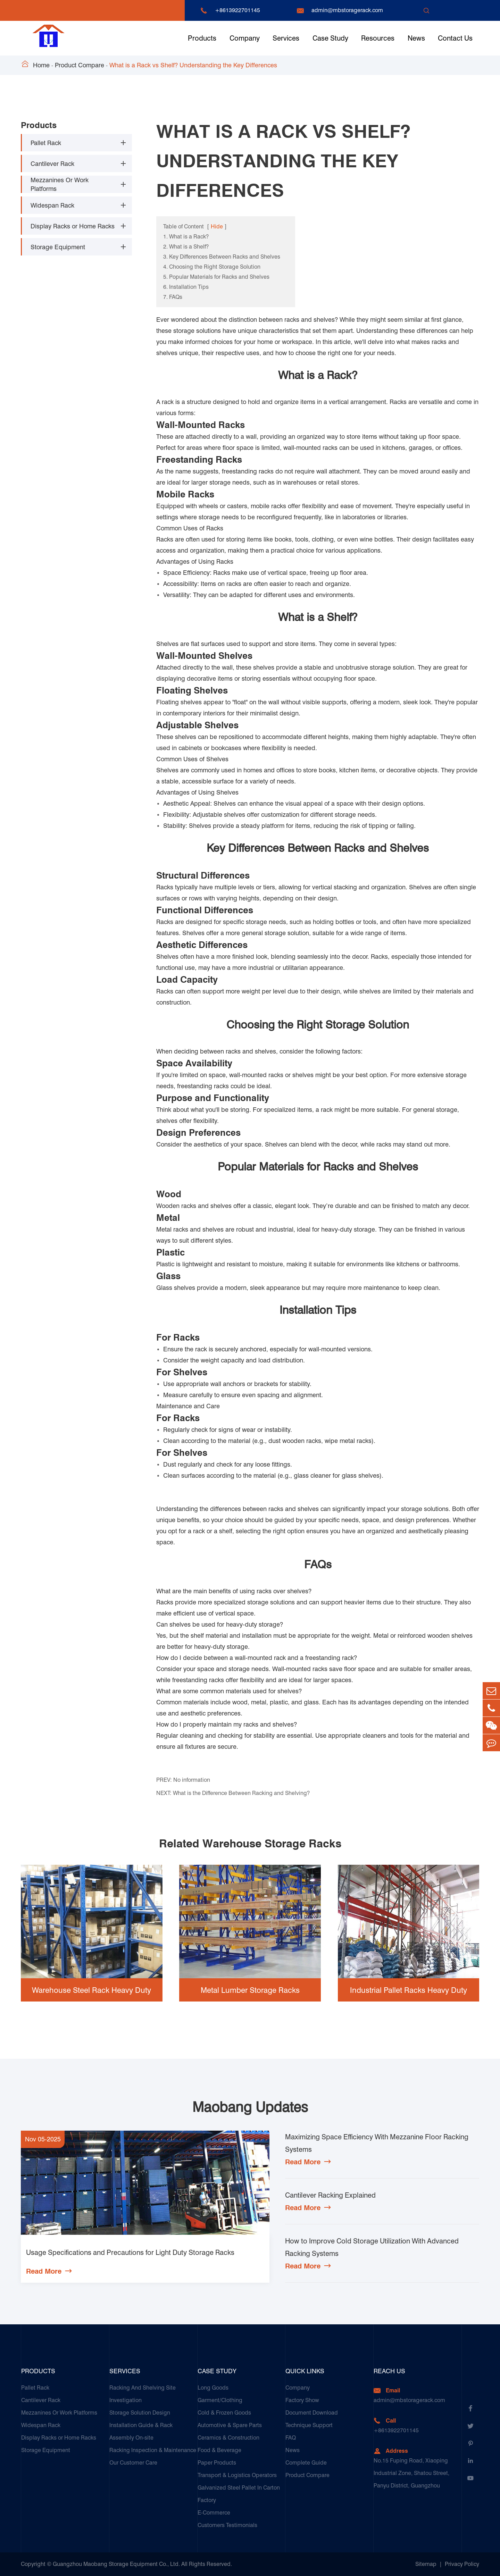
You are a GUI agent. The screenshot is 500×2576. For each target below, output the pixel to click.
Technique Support (309, 2425)
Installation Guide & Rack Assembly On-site (141, 2431)
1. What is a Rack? (186, 236)
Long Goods (213, 2387)
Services (286, 38)
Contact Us (455, 38)
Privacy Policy (462, 2564)
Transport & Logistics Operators (237, 2475)
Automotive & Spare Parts (230, 2425)
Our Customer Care (133, 2462)
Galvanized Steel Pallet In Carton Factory (239, 2493)
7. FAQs (172, 297)
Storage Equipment (58, 247)
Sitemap (425, 2564)
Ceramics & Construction (228, 2437)
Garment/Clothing (220, 2400)
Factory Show (302, 2400)
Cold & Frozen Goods (224, 2412)
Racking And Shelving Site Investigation (142, 2393)
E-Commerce (214, 2512)
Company (245, 38)
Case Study (330, 38)
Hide (217, 226)
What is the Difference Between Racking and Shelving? (241, 1793)
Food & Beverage (219, 2450)
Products (202, 38)
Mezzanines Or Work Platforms (60, 184)
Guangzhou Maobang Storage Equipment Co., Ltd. (116, 2564)
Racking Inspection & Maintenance (152, 2450)
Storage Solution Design (139, 2412)
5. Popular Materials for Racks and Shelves (216, 277)
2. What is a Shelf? (186, 246)
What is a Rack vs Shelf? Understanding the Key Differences (193, 65)
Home (41, 65)
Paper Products (217, 2462)
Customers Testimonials (227, 2525)
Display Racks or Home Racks (73, 226)
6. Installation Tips (186, 287)
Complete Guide (306, 2462)
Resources (377, 38)
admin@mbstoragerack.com (347, 10)
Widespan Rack (52, 205)
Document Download (311, 2412)
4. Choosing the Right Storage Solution (211, 266)
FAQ (290, 2437)
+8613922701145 (237, 10)
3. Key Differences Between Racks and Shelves (221, 256)
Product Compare (79, 65)
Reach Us (389, 2371)
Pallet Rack (46, 142)
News (416, 38)
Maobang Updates (250, 2106)
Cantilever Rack (52, 163)
